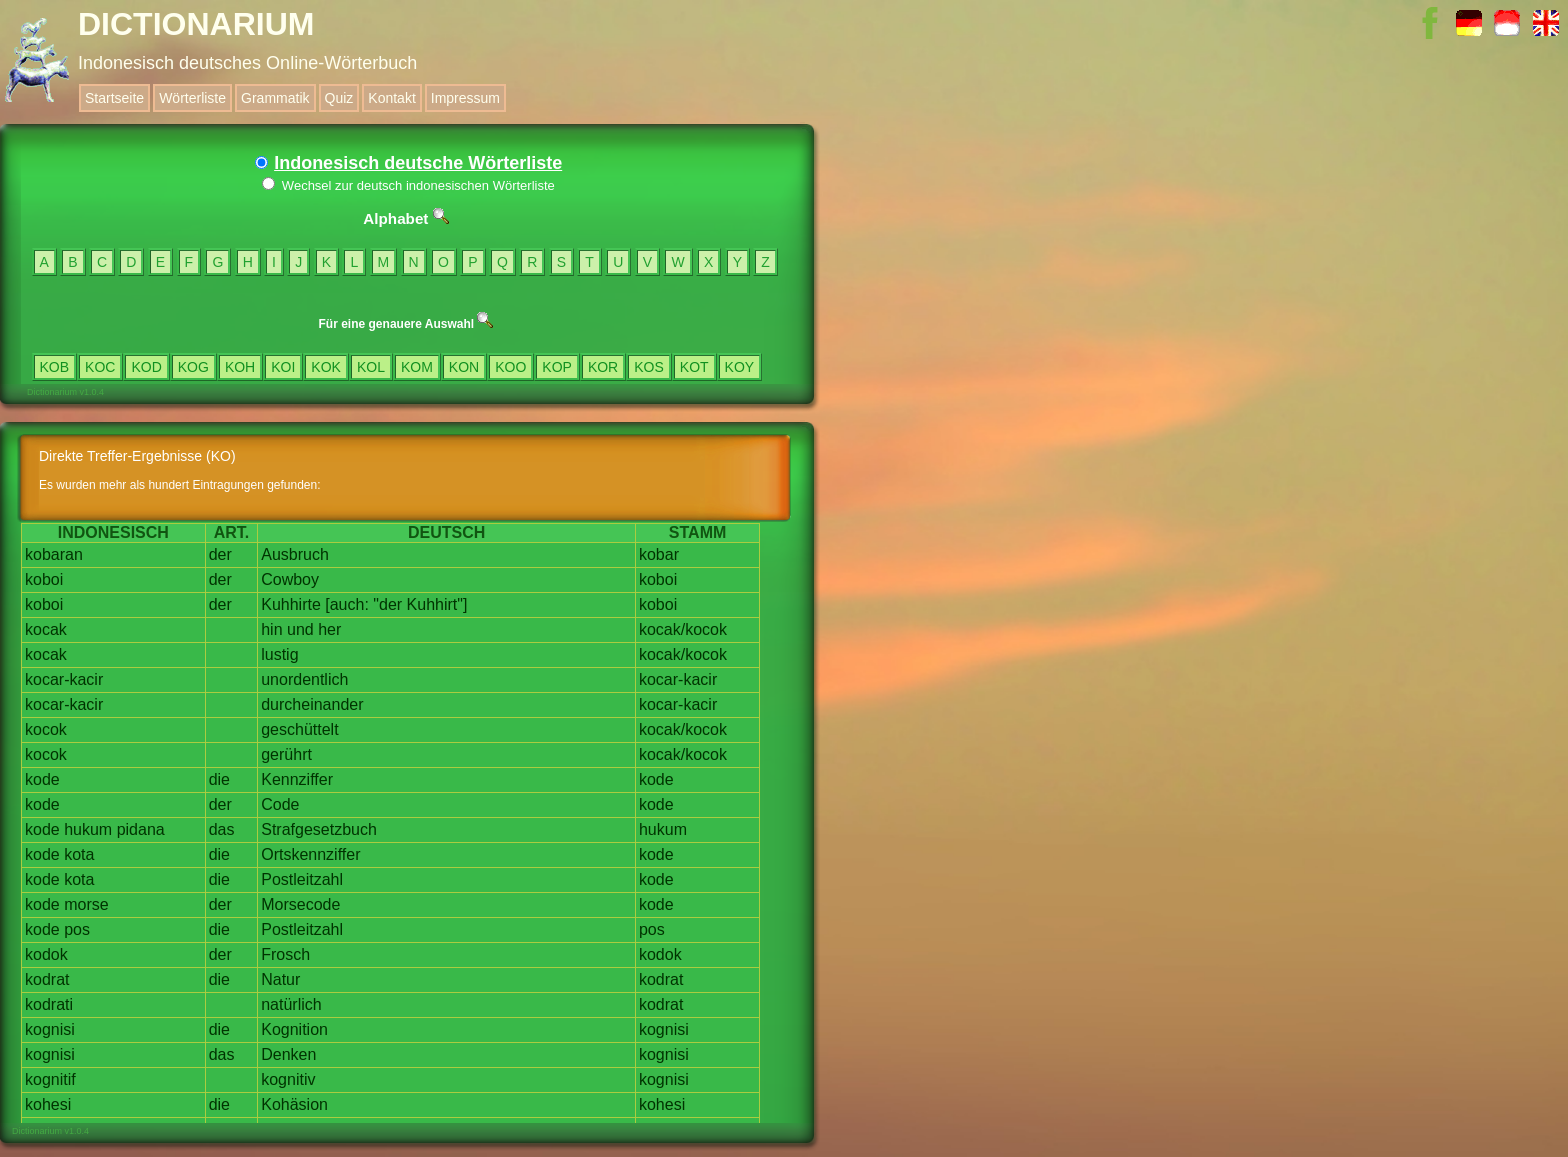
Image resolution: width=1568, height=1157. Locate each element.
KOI (283, 367)
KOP (557, 367)
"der (387, 604)
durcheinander (312, 704)
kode (42, 779)
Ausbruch (295, 554)
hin (271, 629)
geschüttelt (299, 729)
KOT (694, 367)
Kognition (294, 1029)
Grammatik (275, 98)
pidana (141, 829)
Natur (280, 979)
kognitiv (288, 1079)
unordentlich (304, 679)
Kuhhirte (291, 604)
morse (86, 904)
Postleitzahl (302, 879)
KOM (417, 367)
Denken (288, 1054)
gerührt (286, 754)
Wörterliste (192, 98)
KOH (240, 367)
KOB (55, 367)
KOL (371, 367)
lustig (279, 654)
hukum (88, 829)
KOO (510, 367)
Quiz (339, 98)
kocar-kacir (64, 679)
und (300, 629)
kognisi (50, 1029)
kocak (46, 629)
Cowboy (290, 579)
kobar (659, 554)
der (220, 554)
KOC (100, 367)
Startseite (114, 98)
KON (464, 367)
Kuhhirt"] (437, 604)
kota (79, 854)
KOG (193, 367)
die (219, 779)
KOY (740, 367)
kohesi (48, 1104)
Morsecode (300, 904)
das (222, 829)
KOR (603, 367)
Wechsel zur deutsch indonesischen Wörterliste (408, 185)
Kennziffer (297, 779)
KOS (649, 367)
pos (77, 929)
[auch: (347, 604)
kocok (46, 729)
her (329, 629)
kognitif (50, 1079)
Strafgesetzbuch (319, 829)
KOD (146, 367)
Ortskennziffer (310, 854)
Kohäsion (294, 1104)
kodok (46, 954)
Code (280, 804)
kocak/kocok (683, 629)
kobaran (54, 554)
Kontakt (391, 98)
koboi (44, 579)
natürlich (291, 1004)
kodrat (47, 979)
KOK (326, 367)
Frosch (285, 954)
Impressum (465, 98)
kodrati (49, 1004)
